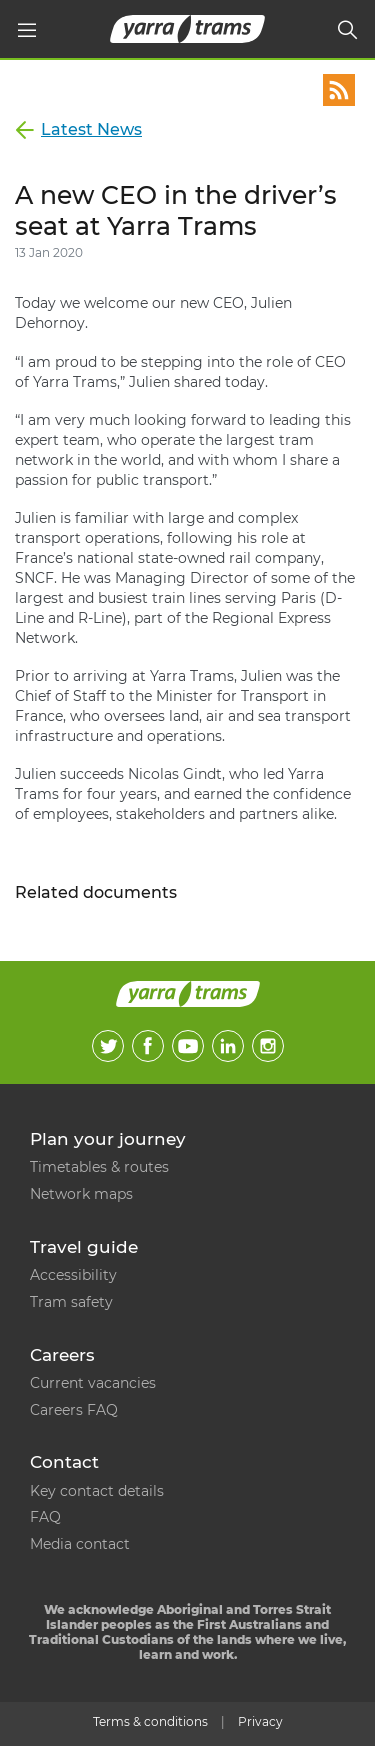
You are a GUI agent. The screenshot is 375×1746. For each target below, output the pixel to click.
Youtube (188, 1046)
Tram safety (71, 1302)
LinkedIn (228, 1046)
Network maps (81, 1194)
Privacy (260, 1721)
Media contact (80, 1544)
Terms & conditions (150, 1721)
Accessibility (73, 1275)
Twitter (108, 1046)
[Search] (348, 30)
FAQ (45, 1517)
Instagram (268, 1046)
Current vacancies (93, 1383)
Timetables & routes (99, 1167)
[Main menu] (27, 30)
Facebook (148, 1046)
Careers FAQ (74, 1410)
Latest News (91, 129)
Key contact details (97, 1491)
